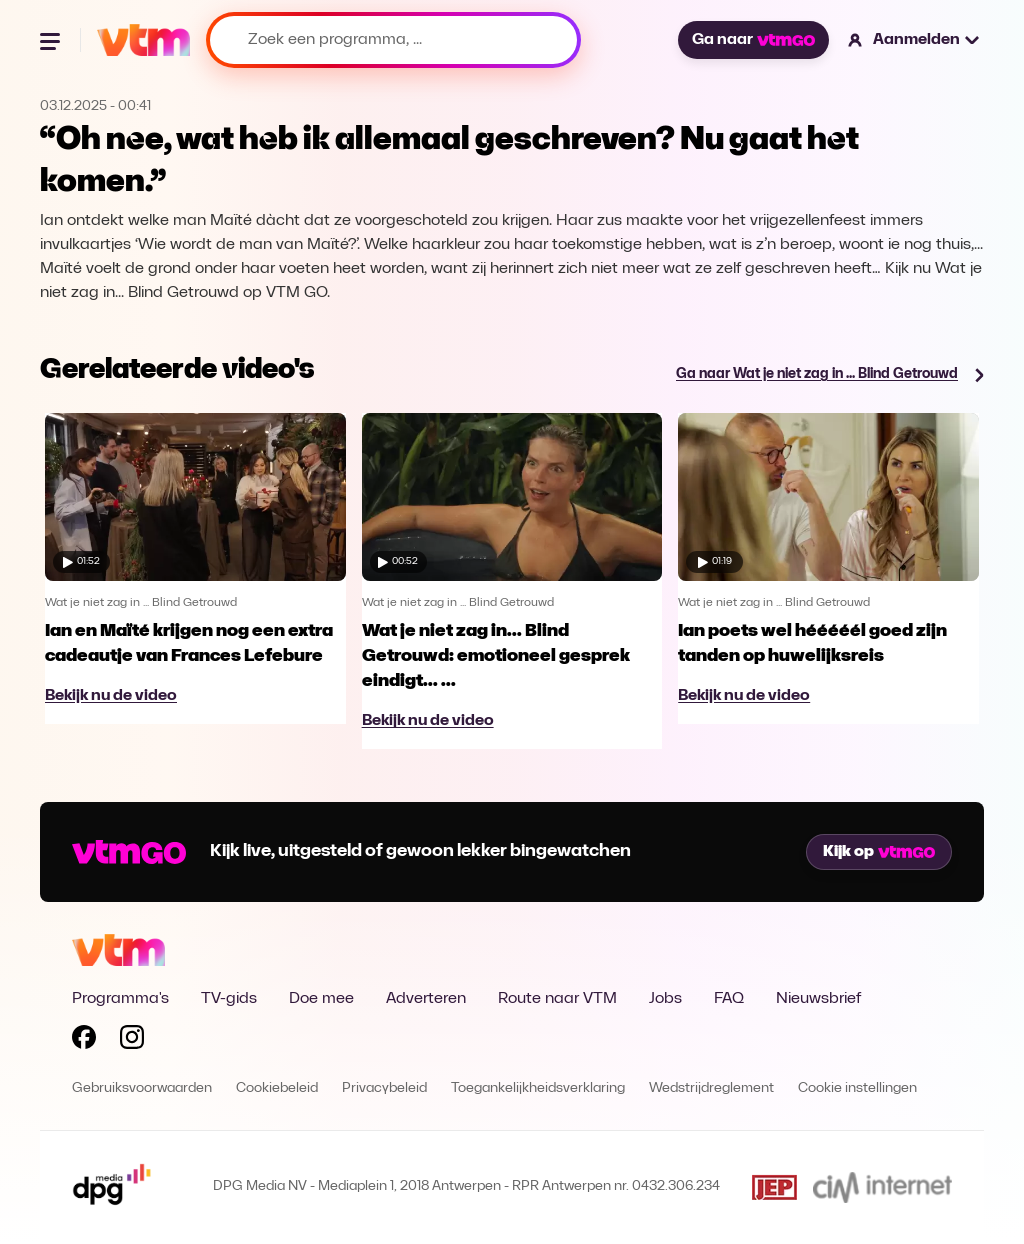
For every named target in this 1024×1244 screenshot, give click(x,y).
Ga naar (753, 40)
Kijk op (879, 852)
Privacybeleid (384, 1088)
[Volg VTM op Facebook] (84, 1041)
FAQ (729, 999)
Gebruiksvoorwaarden (142, 1088)
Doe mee (321, 999)
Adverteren (426, 999)
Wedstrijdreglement (711, 1088)
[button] (914, 40)
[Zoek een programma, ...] (393, 40)
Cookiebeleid (277, 1088)
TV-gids (229, 999)
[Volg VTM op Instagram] (132, 1041)
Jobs (665, 999)
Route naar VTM (557, 999)
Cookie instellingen (857, 1088)
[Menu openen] (52, 40)
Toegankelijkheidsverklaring (538, 1088)
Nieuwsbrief (818, 999)
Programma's (120, 999)
